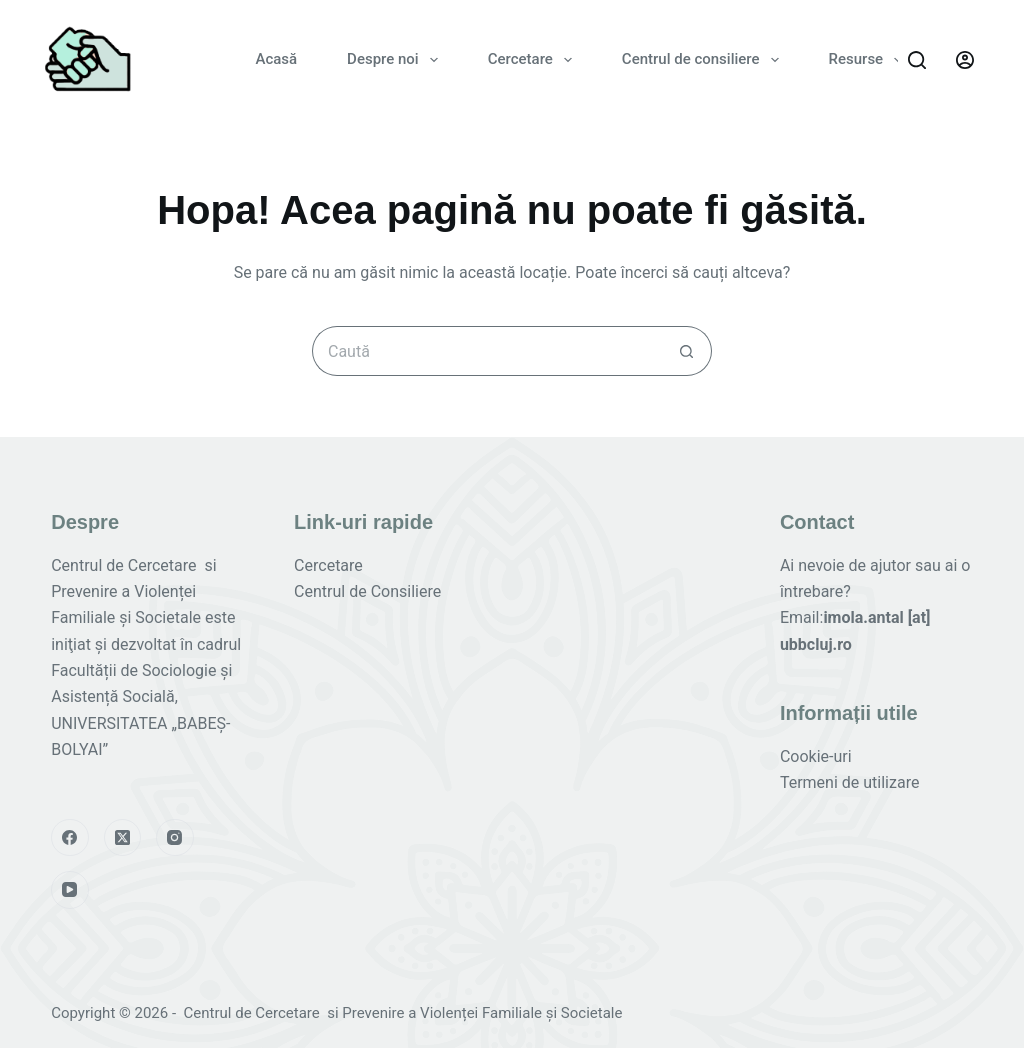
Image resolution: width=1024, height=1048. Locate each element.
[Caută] (917, 60)
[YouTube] (70, 890)
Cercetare (534, 60)
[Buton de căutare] (687, 351)
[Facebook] (70, 838)
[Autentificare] (965, 60)
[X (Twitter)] (123, 838)
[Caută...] (487, 351)
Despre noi (396, 60)
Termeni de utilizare (850, 782)
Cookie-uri (816, 756)
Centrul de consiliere (704, 60)
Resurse (870, 60)
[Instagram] (175, 838)
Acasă (276, 59)
